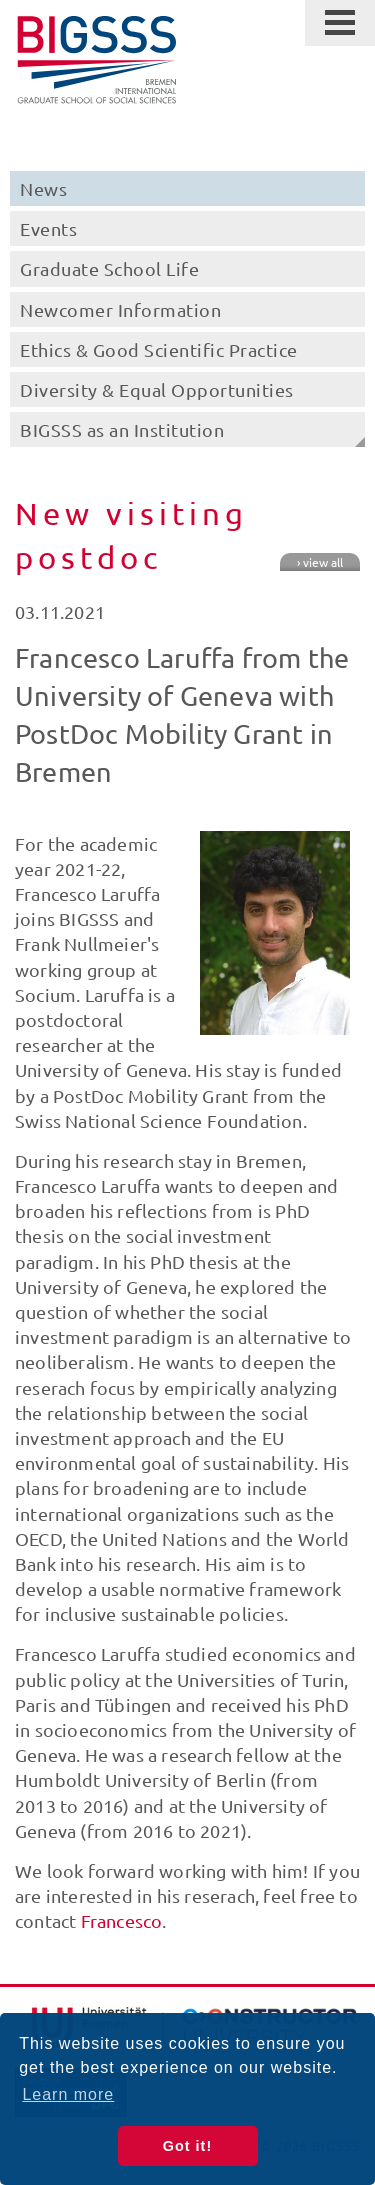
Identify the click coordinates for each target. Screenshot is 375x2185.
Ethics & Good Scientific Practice (159, 349)
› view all (320, 562)
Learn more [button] (68, 2094)
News (43, 188)
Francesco (122, 1920)
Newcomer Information (120, 309)
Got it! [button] (187, 2146)
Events (48, 228)
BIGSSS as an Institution (122, 429)
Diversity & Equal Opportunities (157, 389)
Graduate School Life (109, 268)
